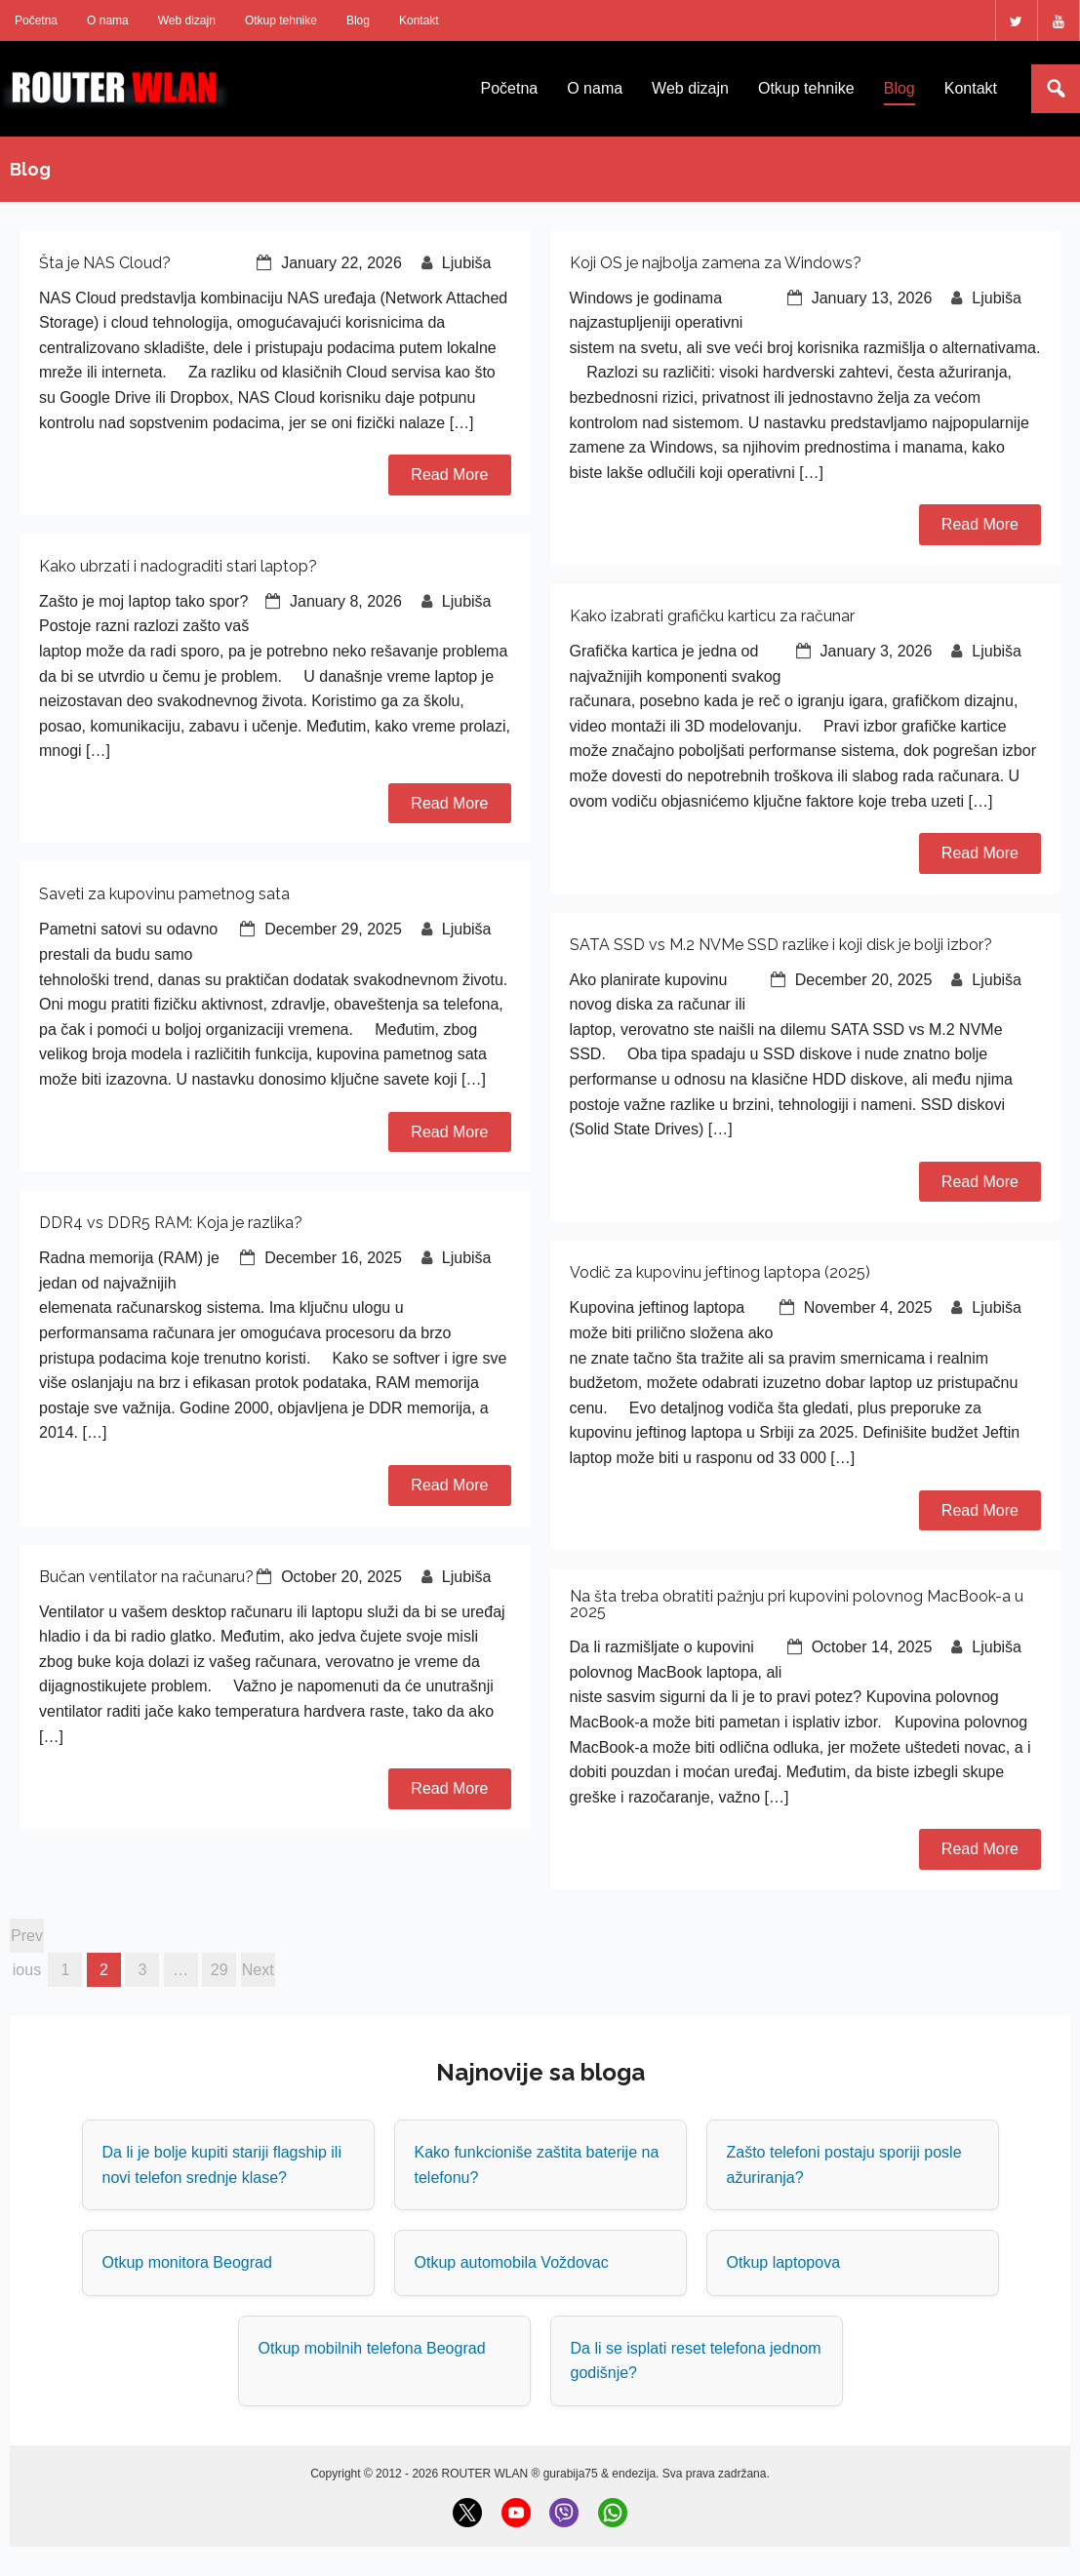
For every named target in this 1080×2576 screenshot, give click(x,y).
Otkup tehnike (281, 20)
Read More (449, 474)
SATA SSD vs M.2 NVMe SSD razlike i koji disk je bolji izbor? (781, 944)
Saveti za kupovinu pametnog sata (164, 894)
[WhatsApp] (612, 2512)
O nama (108, 20)
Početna (36, 20)
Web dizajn (187, 20)
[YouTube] (516, 2512)
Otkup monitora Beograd (187, 2262)
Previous (27, 1940)
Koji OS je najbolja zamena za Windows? (715, 263)
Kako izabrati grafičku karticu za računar (712, 616)
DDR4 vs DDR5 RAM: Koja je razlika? (170, 1222)
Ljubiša (467, 263)
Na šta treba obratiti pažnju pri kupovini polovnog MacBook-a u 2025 (796, 1604)
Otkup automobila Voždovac (512, 2262)
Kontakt (419, 20)
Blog (358, 20)
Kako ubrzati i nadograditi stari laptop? (178, 566)
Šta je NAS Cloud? (105, 263)
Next (258, 1970)
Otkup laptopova (784, 2262)
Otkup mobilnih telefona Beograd (372, 2348)
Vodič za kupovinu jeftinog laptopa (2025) (720, 1272)
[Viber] (564, 2512)
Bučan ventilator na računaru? (146, 1576)
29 (219, 1970)
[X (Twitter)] (467, 2512)
